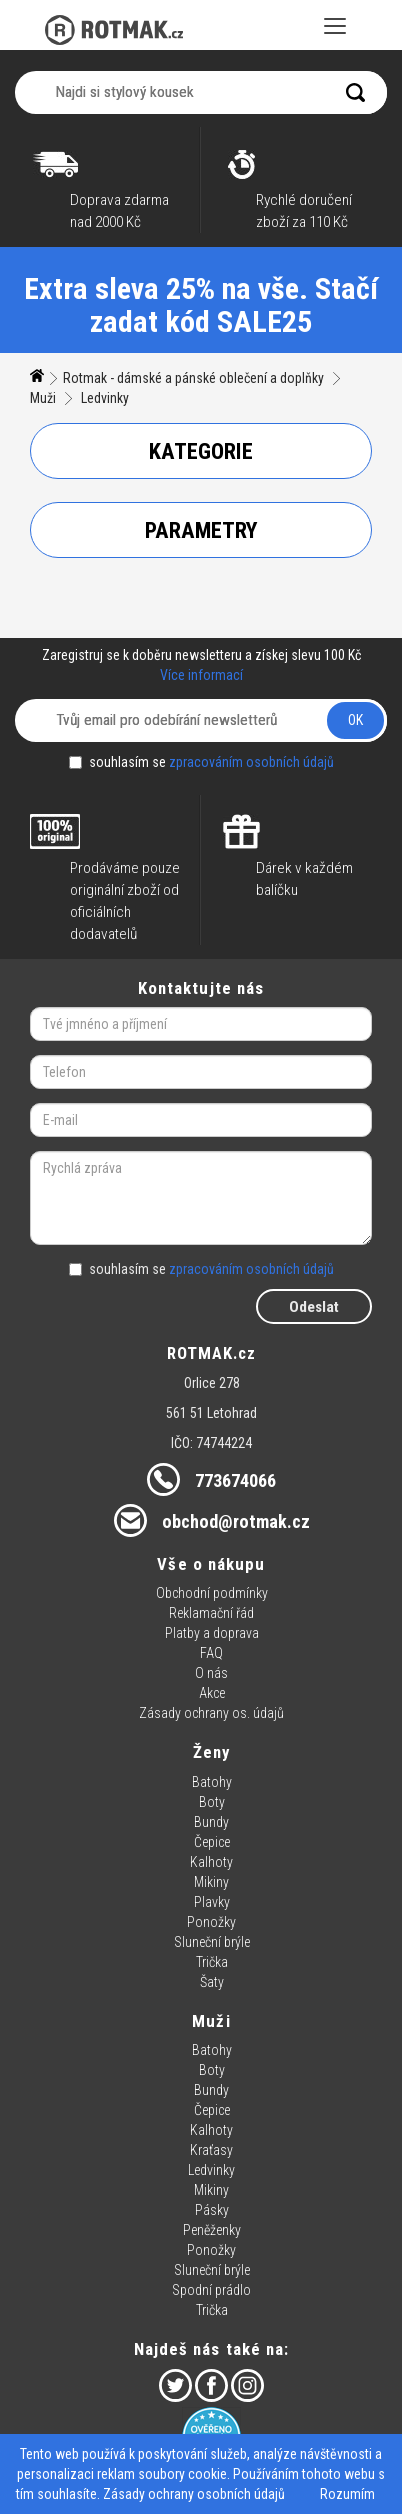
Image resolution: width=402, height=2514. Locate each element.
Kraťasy (211, 2150)
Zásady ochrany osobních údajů (194, 2494)
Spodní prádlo (211, 2290)
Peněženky (212, 2230)
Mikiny (211, 1882)
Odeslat (314, 1307)
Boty (212, 1802)
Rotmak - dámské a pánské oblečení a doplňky (193, 378)
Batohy (212, 1782)
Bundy (211, 1822)
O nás (211, 1673)
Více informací (201, 675)
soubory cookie (182, 2474)
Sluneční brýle (212, 1942)
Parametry (201, 530)
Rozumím (347, 2494)
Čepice (212, 1842)
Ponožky (211, 1922)
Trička (212, 1962)
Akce (212, 1693)
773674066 (235, 1480)
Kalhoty (211, 1862)
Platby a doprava (212, 1633)
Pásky (212, 2210)
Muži (43, 398)
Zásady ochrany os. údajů (211, 1713)
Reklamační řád (211, 1613)
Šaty (212, 1982)
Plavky (212, 1902)
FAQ (211, 1653)
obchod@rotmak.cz (236, 1521)
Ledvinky (105, 398)
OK (355, 720)
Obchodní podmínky (212, 1593)
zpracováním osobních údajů (251, 762)
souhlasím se (201, 762)
